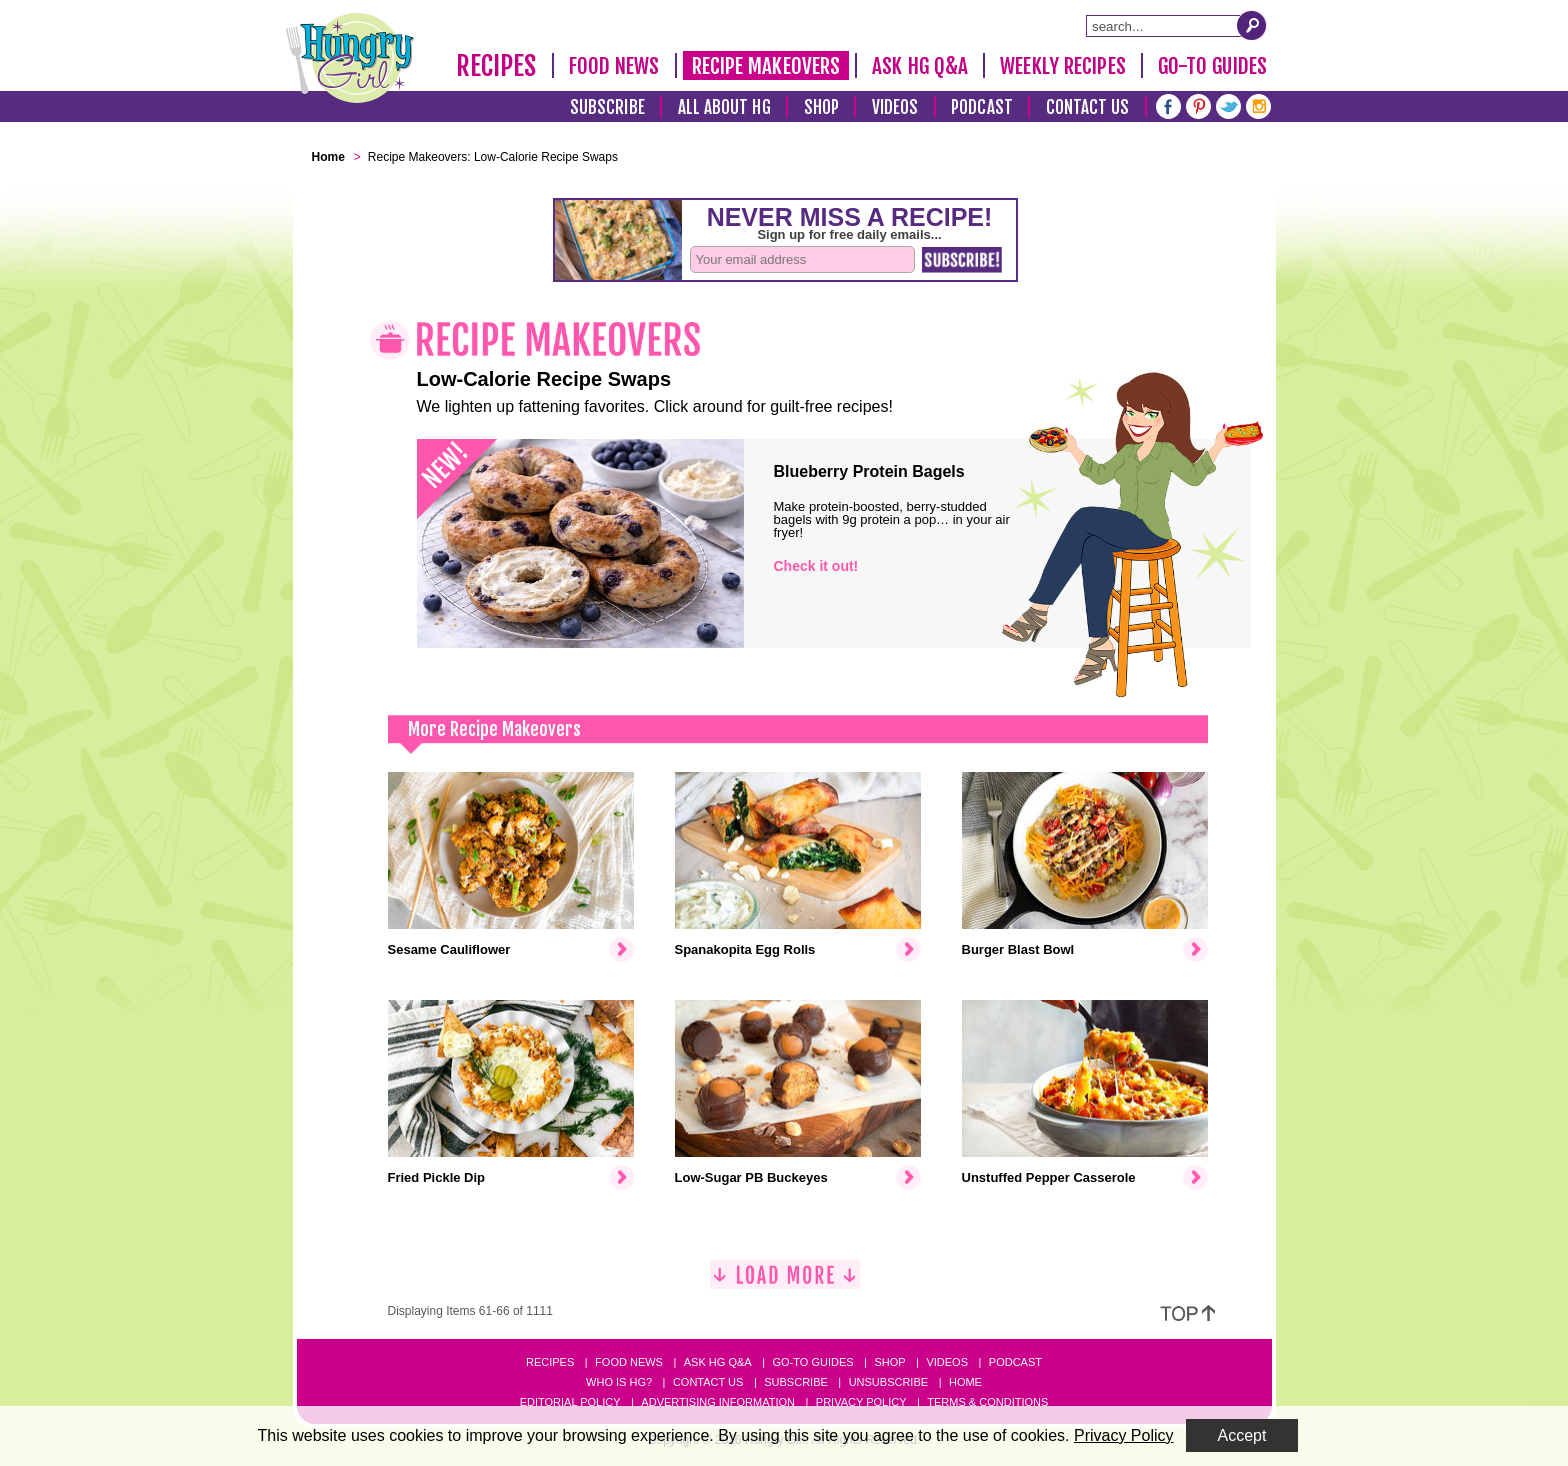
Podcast (982, 107)
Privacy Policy (861, 1402)
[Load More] (785, 1282)
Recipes (496, 66)
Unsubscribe (888, 1382)
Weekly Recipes (1062, 66)
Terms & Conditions (987, 1402)
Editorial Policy (570, 1402)
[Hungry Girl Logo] (350, 58)
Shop (821, 107)
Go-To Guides (1212, 66)
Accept (1242, 1435)
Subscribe (607, 107)
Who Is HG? (619, 1382)
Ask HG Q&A (920, 66)
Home (965, 1382)
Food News (614, 66)
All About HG (724, 107)
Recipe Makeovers (766, 66)
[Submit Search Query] (1252, 25)
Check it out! (816, 566)
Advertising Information (718, 1402)
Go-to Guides (812, 1362)
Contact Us (1088, 107)
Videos (895, 107)
